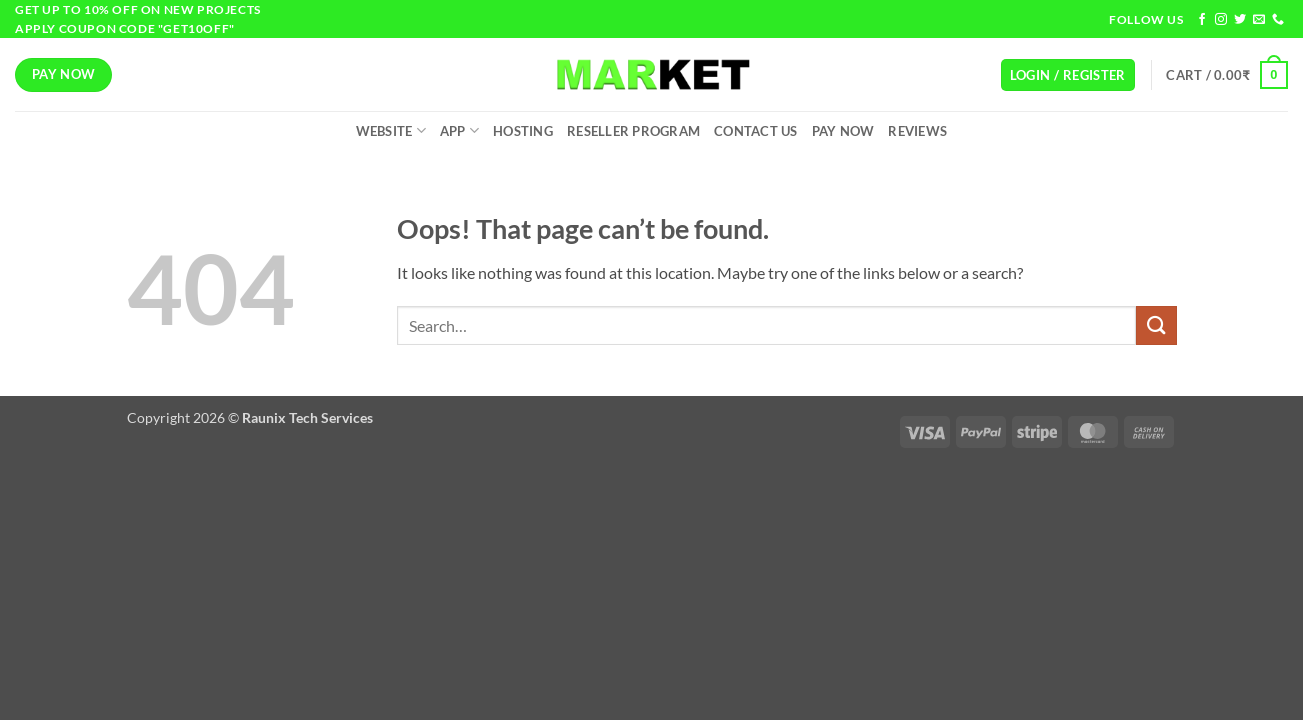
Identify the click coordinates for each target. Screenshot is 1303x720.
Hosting (523, 131)
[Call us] (1278, 20)
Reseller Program (633, 131)
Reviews (917, 131)
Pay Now (843, 131)
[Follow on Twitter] (1240, 20)
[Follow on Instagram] (1221, 20)
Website (391, 130)
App (459, 130)
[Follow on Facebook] (1202, 20)
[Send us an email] (1259, 20)
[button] (1068, 75)
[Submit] (1156, 325)
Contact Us (756, 131)
